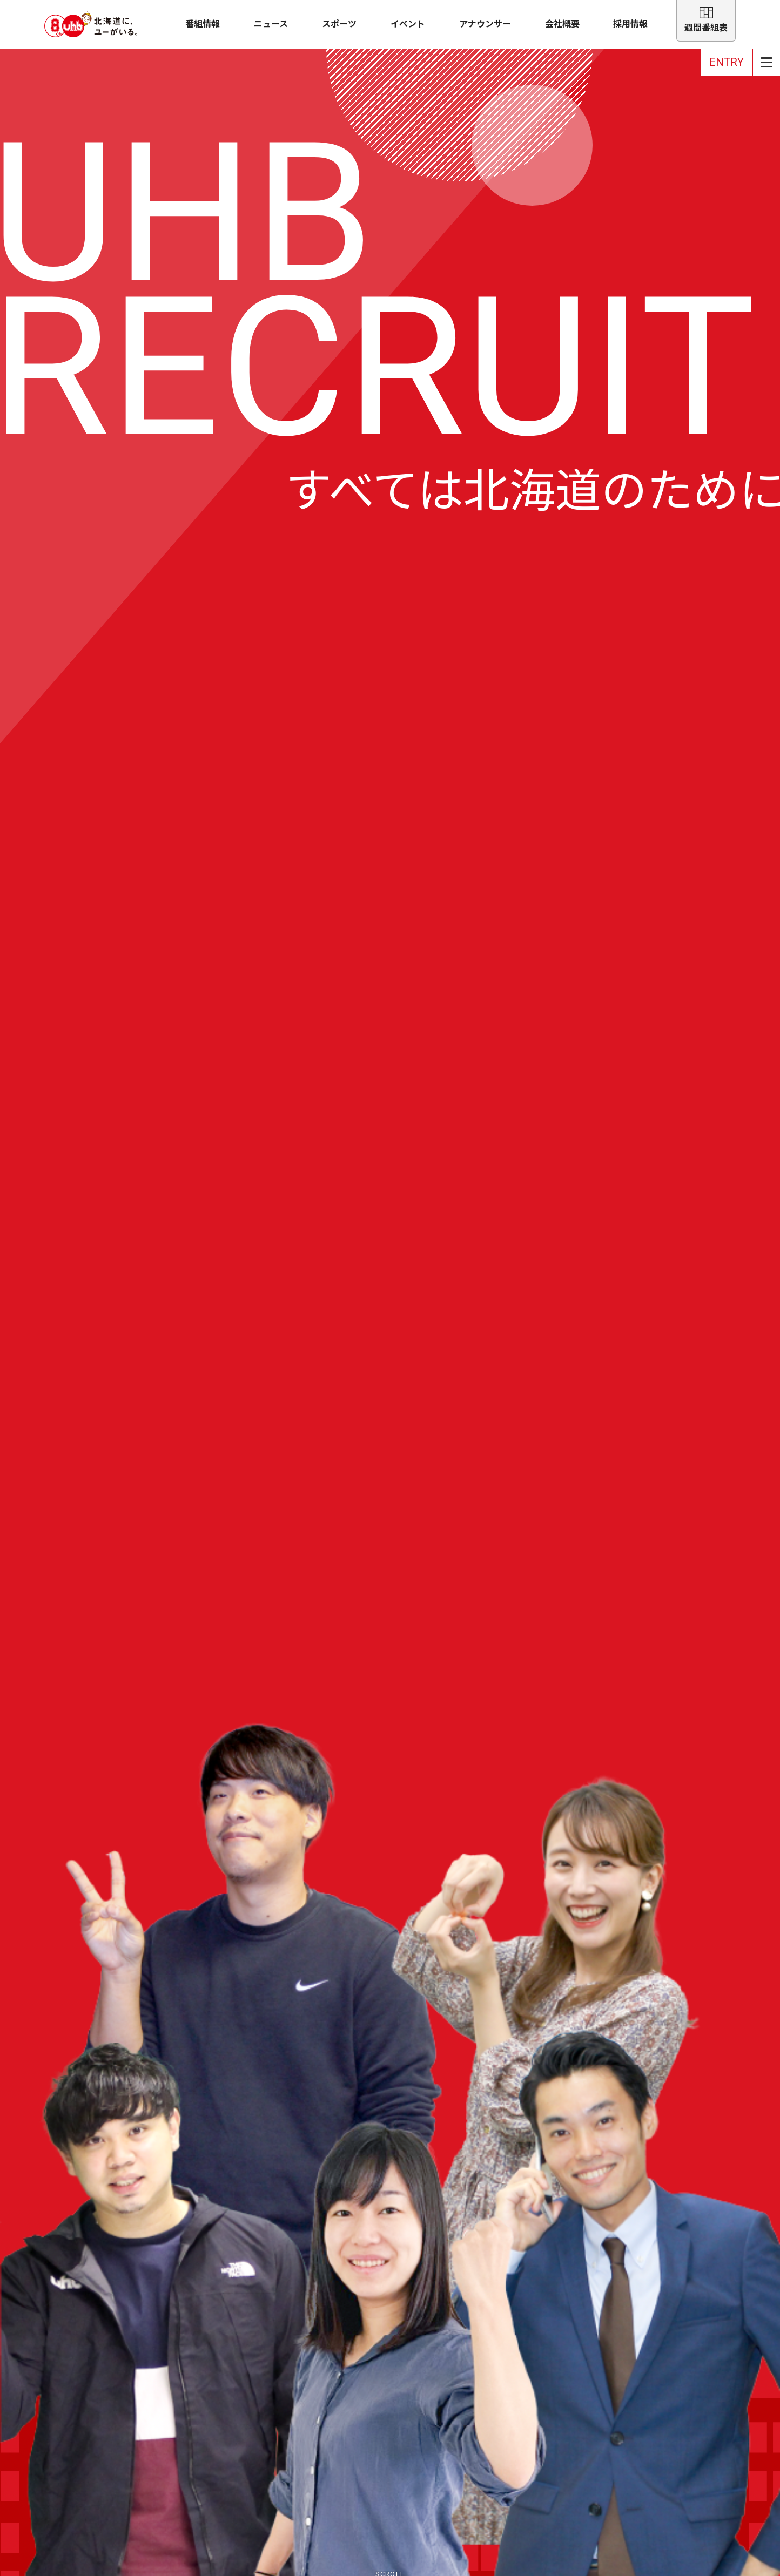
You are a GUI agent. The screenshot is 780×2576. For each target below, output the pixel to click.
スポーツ (339, 24)
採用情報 (630, 24)
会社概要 (562, 24)
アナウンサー (485, 24)
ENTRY (726, 62)
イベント (408, 24)
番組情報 (202, 24)
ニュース (271, 24)
